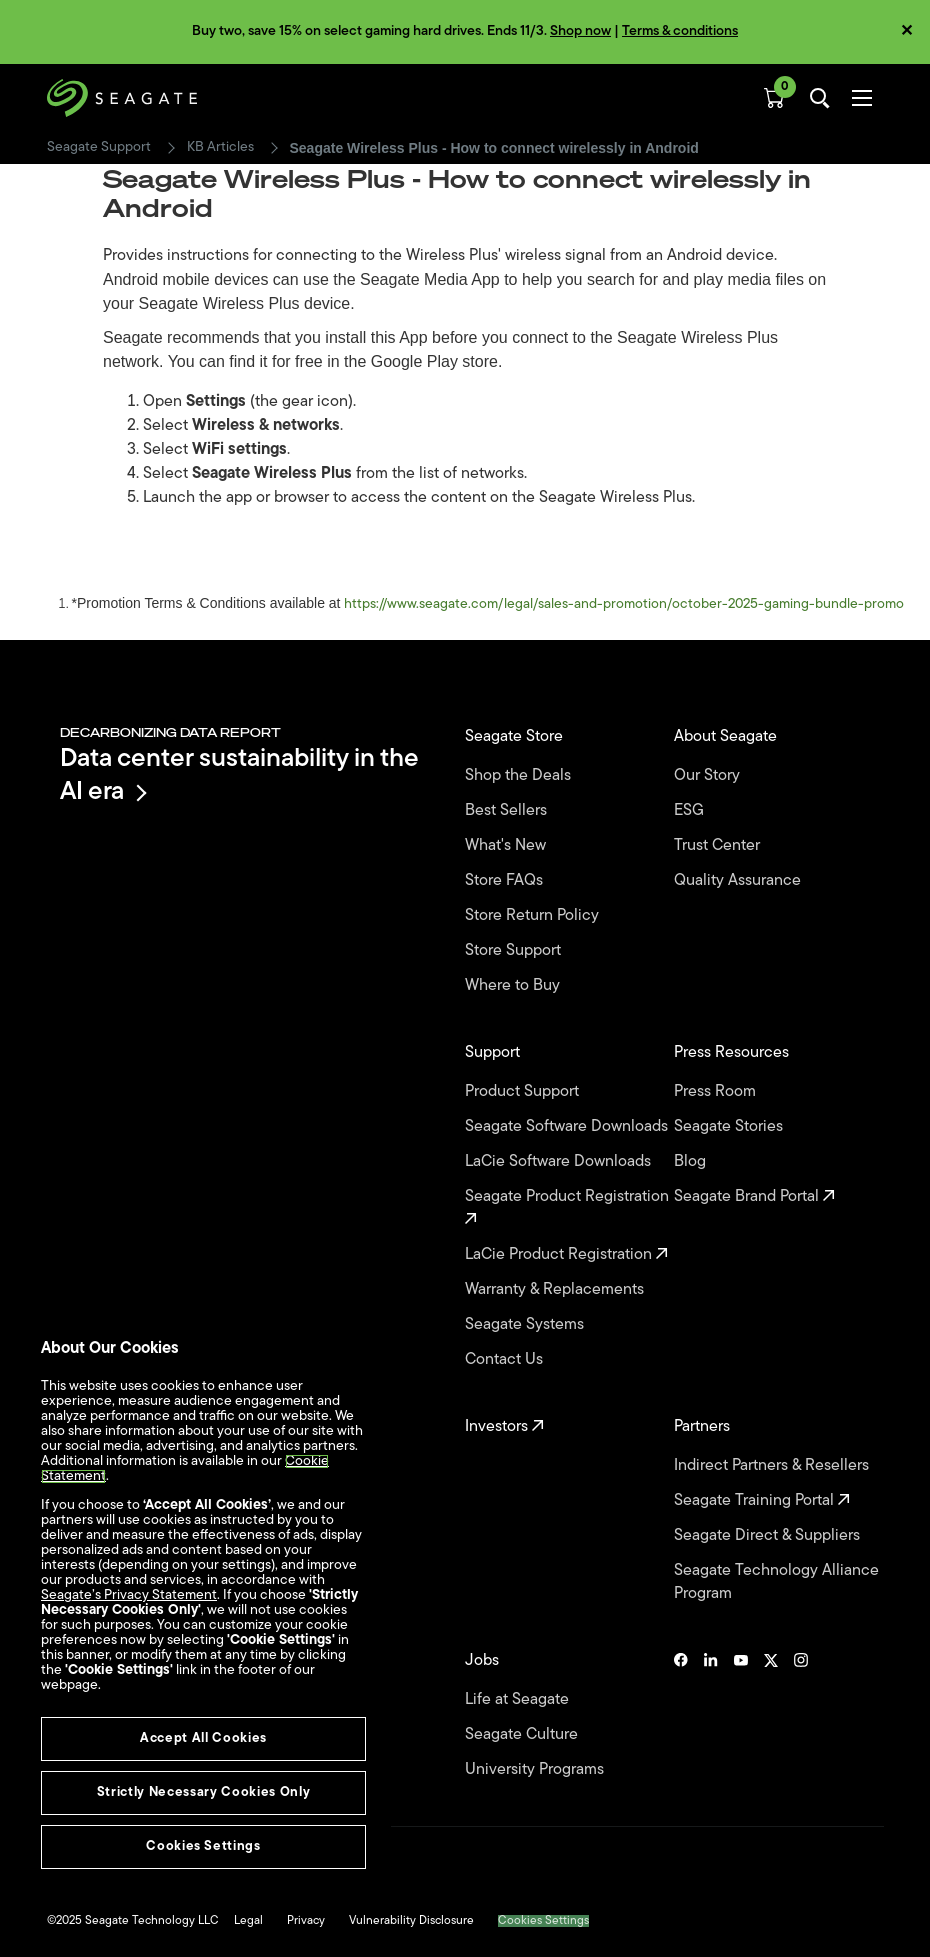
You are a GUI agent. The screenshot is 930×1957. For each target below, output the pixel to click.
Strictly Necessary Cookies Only (203, 1792)
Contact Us (506, 1360)
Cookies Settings (543, 1921)
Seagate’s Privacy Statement (129, 1595)
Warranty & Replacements (556, 1290)
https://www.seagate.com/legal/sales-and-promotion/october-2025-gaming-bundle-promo (624, 604)
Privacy (306, 1921)
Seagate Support (99, 147)
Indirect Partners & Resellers (773, 1466)
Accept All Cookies (203, 1738)
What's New (507, 846)
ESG (691, 811)
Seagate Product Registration (569, 1207)
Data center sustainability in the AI (239, 776)
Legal (248, 1921)
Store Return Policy (534, 916)
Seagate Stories (730, 1127)
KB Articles (220, 147)
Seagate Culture (523, 1735)
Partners (704, 1427)
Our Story (709, 776)
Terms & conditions (680, 31)
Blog (692, 1162)
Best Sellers (508, 811)
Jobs (484, 1661)
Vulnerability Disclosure (411, 1921)
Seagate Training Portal (762, 1501)
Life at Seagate (519, 1700)
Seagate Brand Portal (754, 1197)
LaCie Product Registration (566, 1255)
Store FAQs (506, 881)
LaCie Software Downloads (560, 1162)
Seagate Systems (526, 1325)
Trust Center (719, 846)
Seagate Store (516, 737)
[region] (203, 1614)
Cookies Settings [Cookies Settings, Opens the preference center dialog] (203, 1846)
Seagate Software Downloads (568, 1127)
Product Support (524, 1092)
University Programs (536, 1770)
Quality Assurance (739, 881)
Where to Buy (514, 986)
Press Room (717, 1092)
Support (494, 1053)
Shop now (580, 31)
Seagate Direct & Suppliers (769, 1536)
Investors (504, 1427)
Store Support (515, 951)
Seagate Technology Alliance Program (776, 1582)
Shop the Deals (522, 776)
